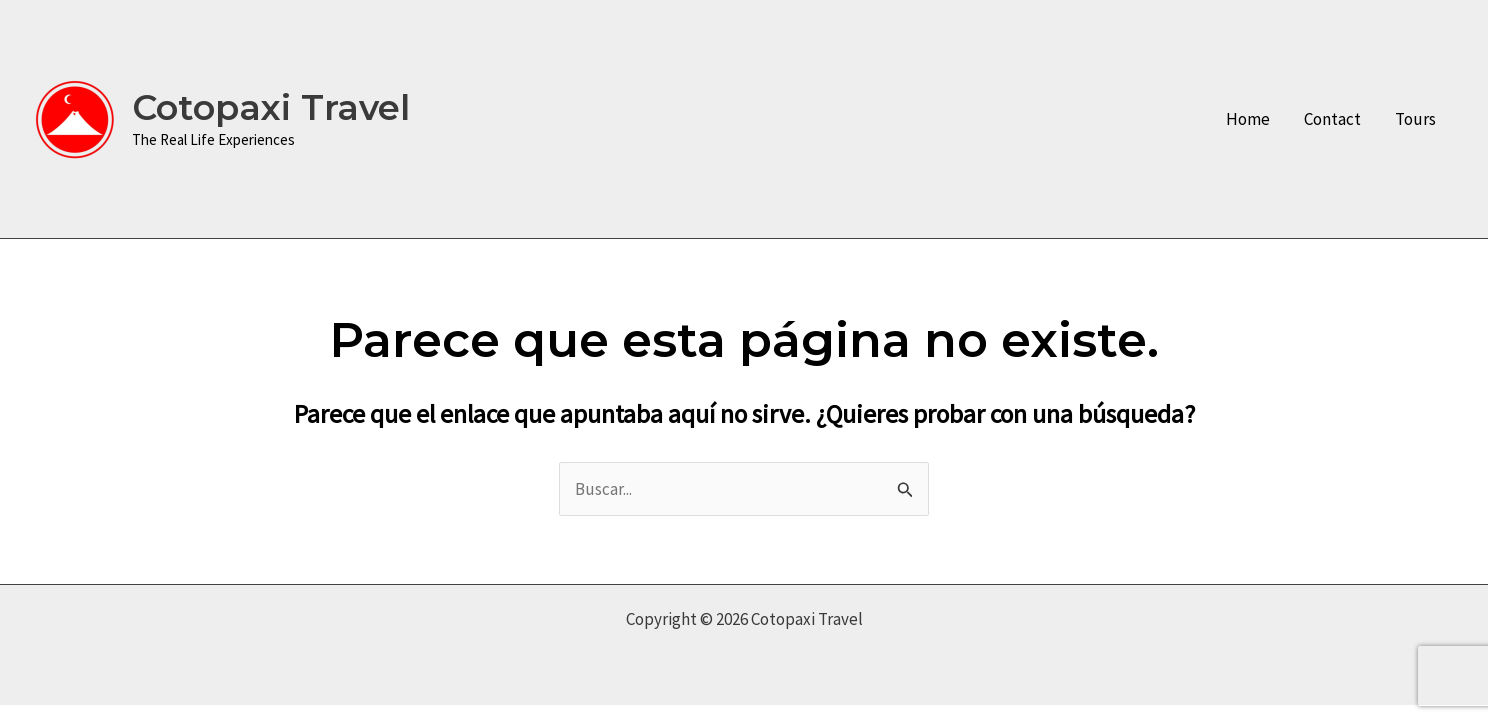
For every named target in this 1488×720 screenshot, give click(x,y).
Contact (1332, 119)
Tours (1415, 119)
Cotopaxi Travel (271, 107)
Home (1248, 119)
